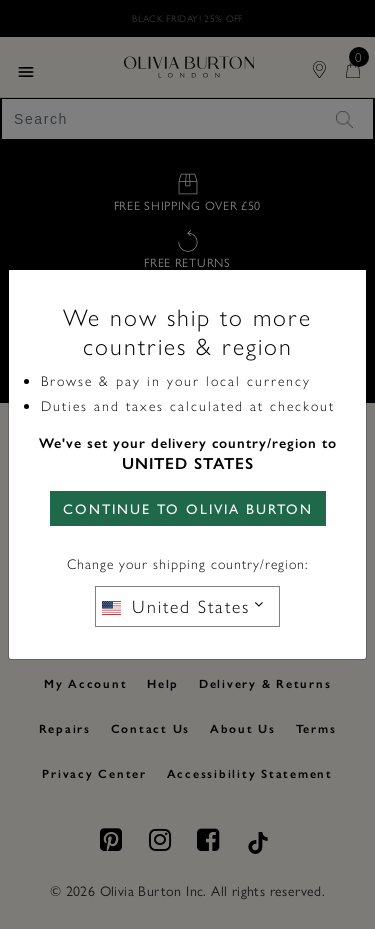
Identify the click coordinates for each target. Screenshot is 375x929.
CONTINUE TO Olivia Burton (188, 508)
